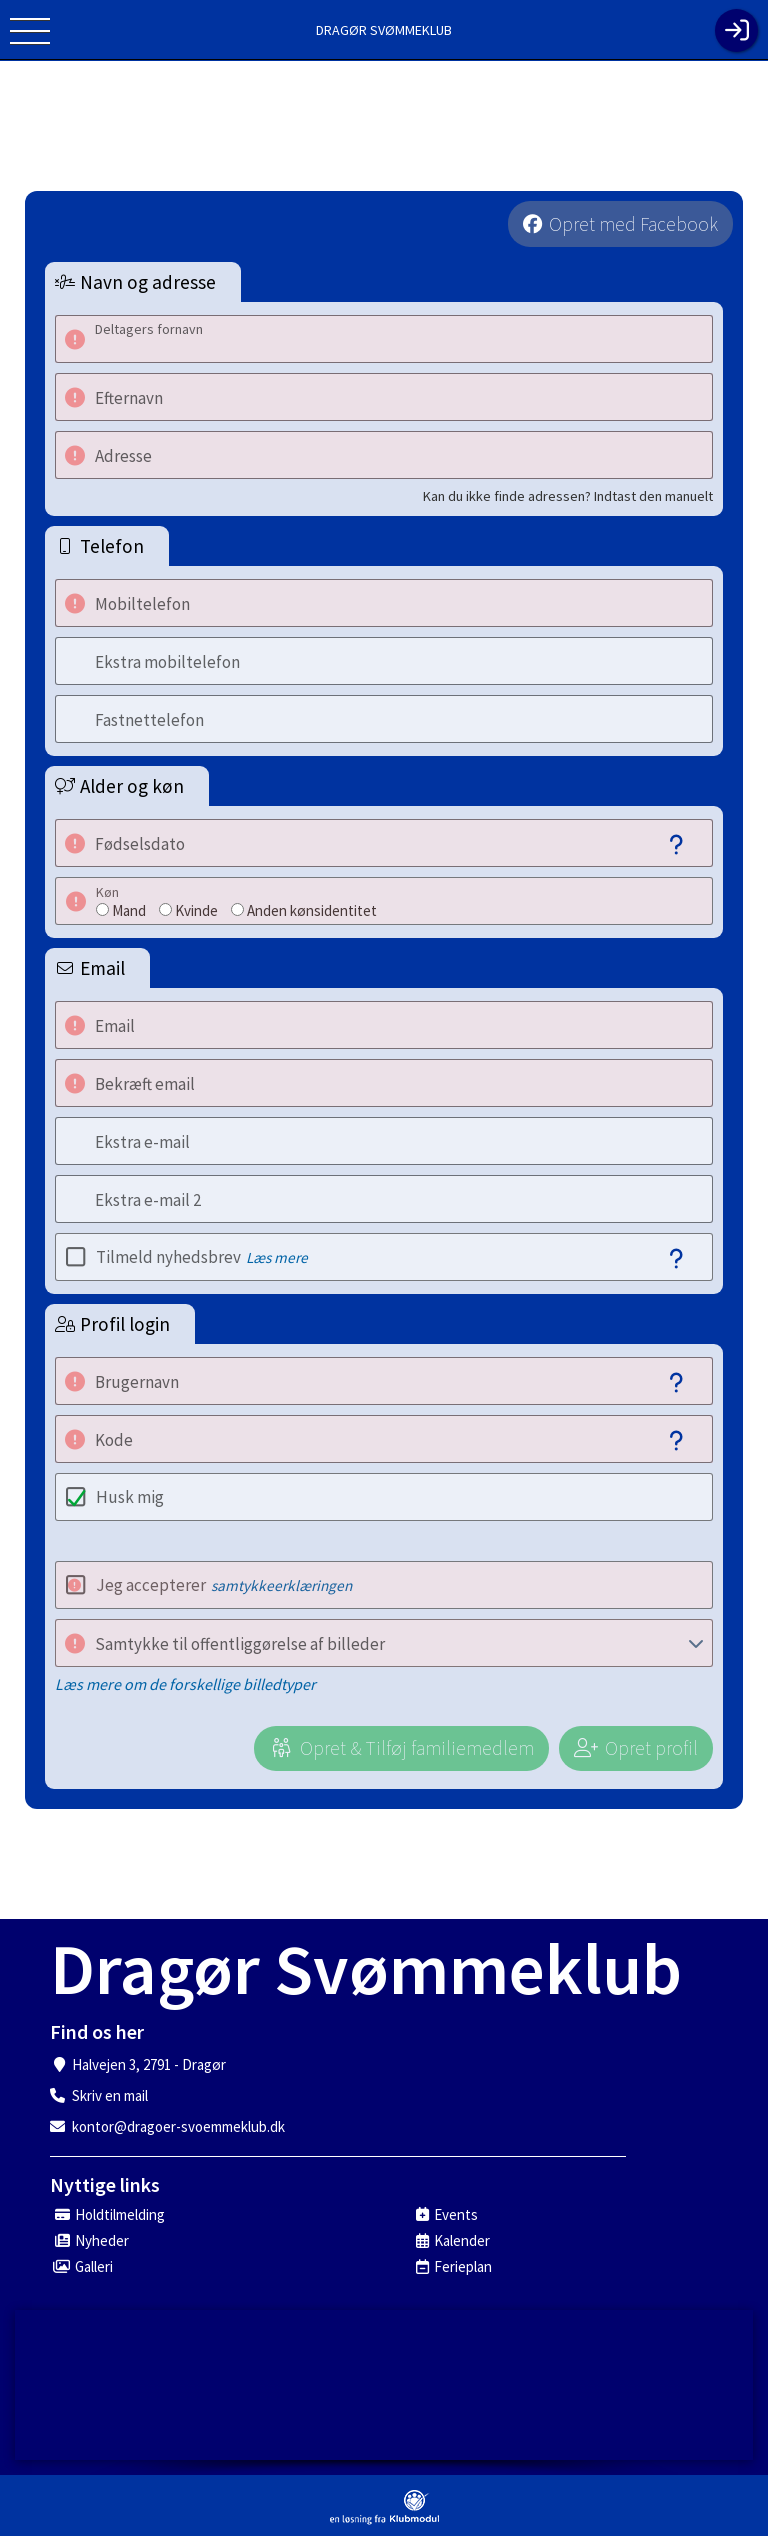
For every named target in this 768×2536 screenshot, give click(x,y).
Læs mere (277, 1257)
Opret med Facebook (633, 224)
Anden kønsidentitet (312, 910)
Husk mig (130, 1497)
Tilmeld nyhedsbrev (202, 1257)
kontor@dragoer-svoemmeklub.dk (178, 2126)
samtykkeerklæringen (281, 1585)
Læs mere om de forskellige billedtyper (185, 1684)
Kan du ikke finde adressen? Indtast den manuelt (568, 496)
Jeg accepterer (224, 1585)
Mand (129, 910)
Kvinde (196, 910)
